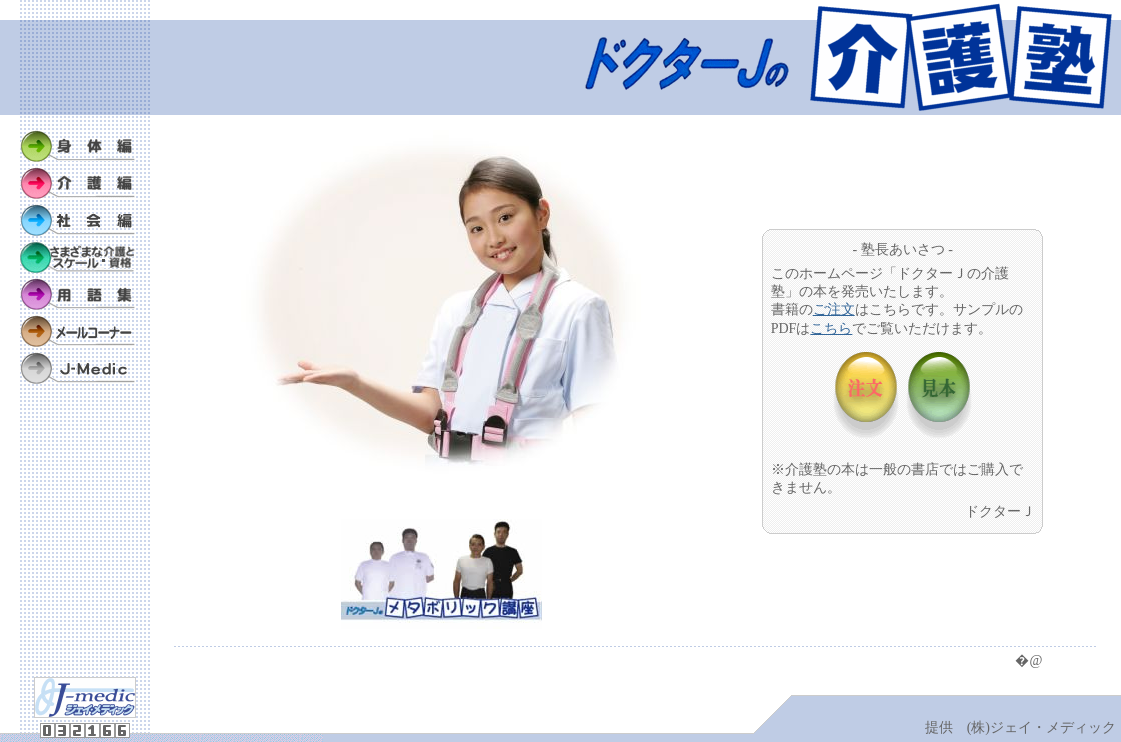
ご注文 (834, 309)
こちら (831, 328)
